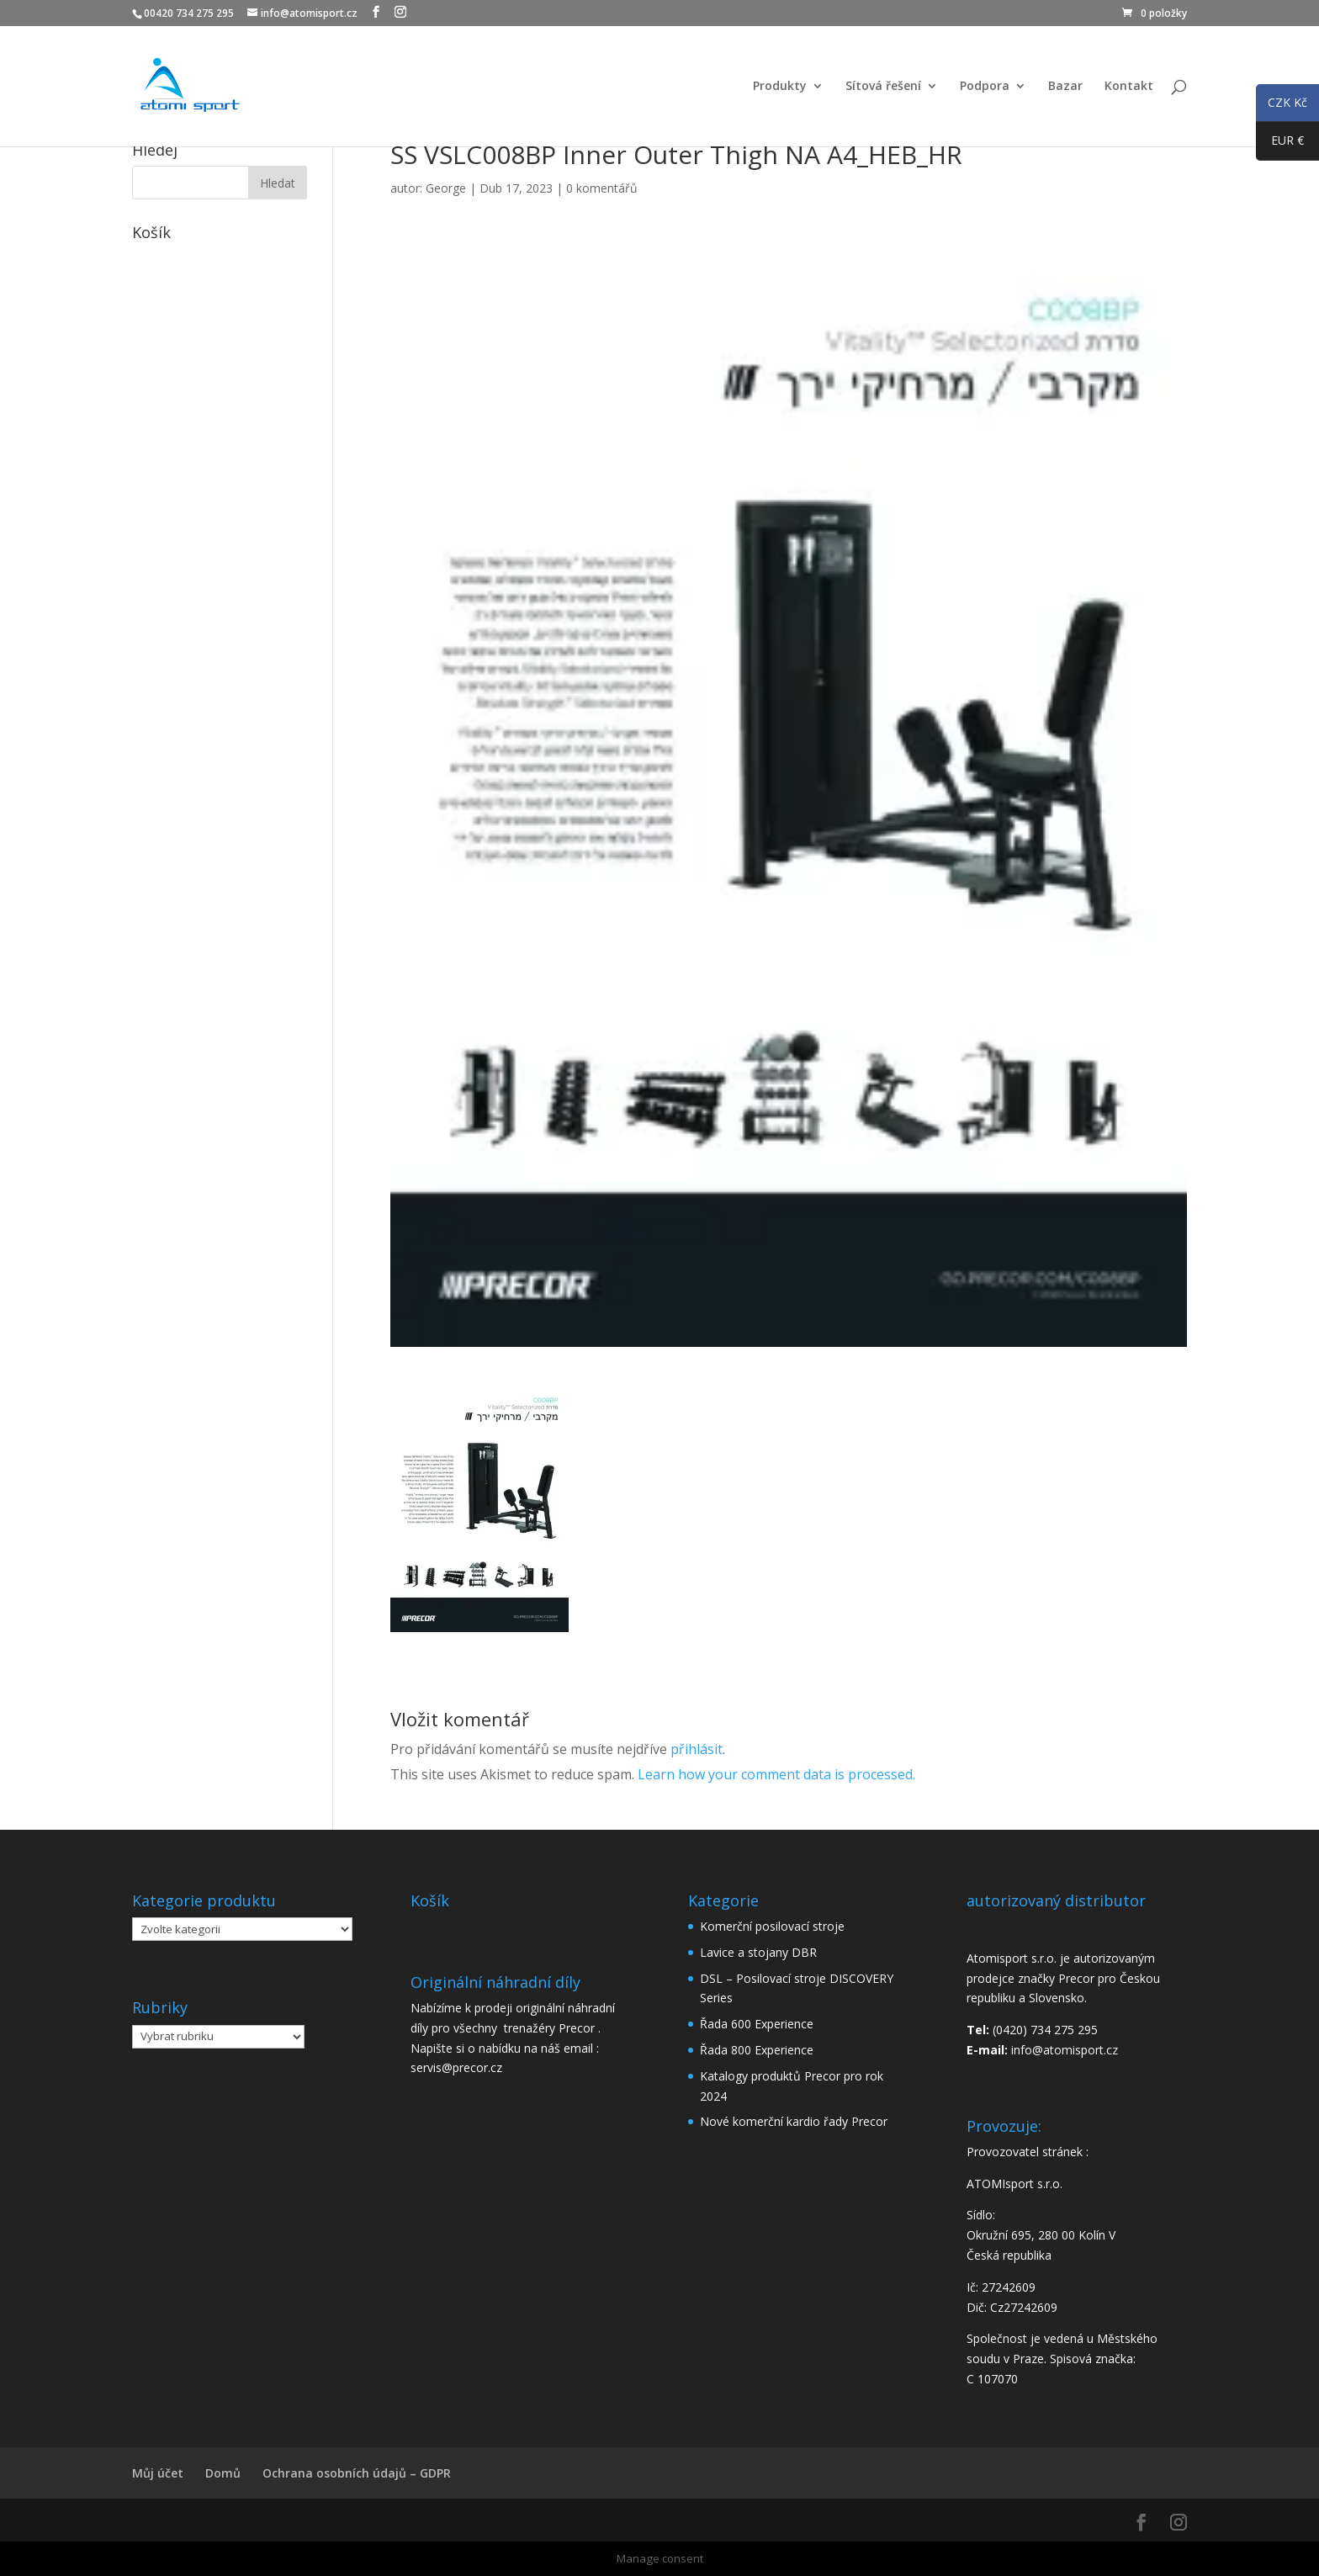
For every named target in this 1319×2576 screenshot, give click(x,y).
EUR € (1280, 144)
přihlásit (696, 1749)
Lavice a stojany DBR (758, 1952)
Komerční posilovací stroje (772, 1926)
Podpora (984, 86)
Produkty (780, 86)
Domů (223, 2473)
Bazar (1065, 86)
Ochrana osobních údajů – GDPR (356, 2473)
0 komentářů (602, 188)
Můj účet (157, 2473)
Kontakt (1128, 86)
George (446, 188)
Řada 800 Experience (756, 2050)
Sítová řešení (883, 86)
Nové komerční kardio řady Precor (793, 2121)
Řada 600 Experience (756, 2024)
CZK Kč (1281, 105)
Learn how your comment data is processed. (776, 1774)
